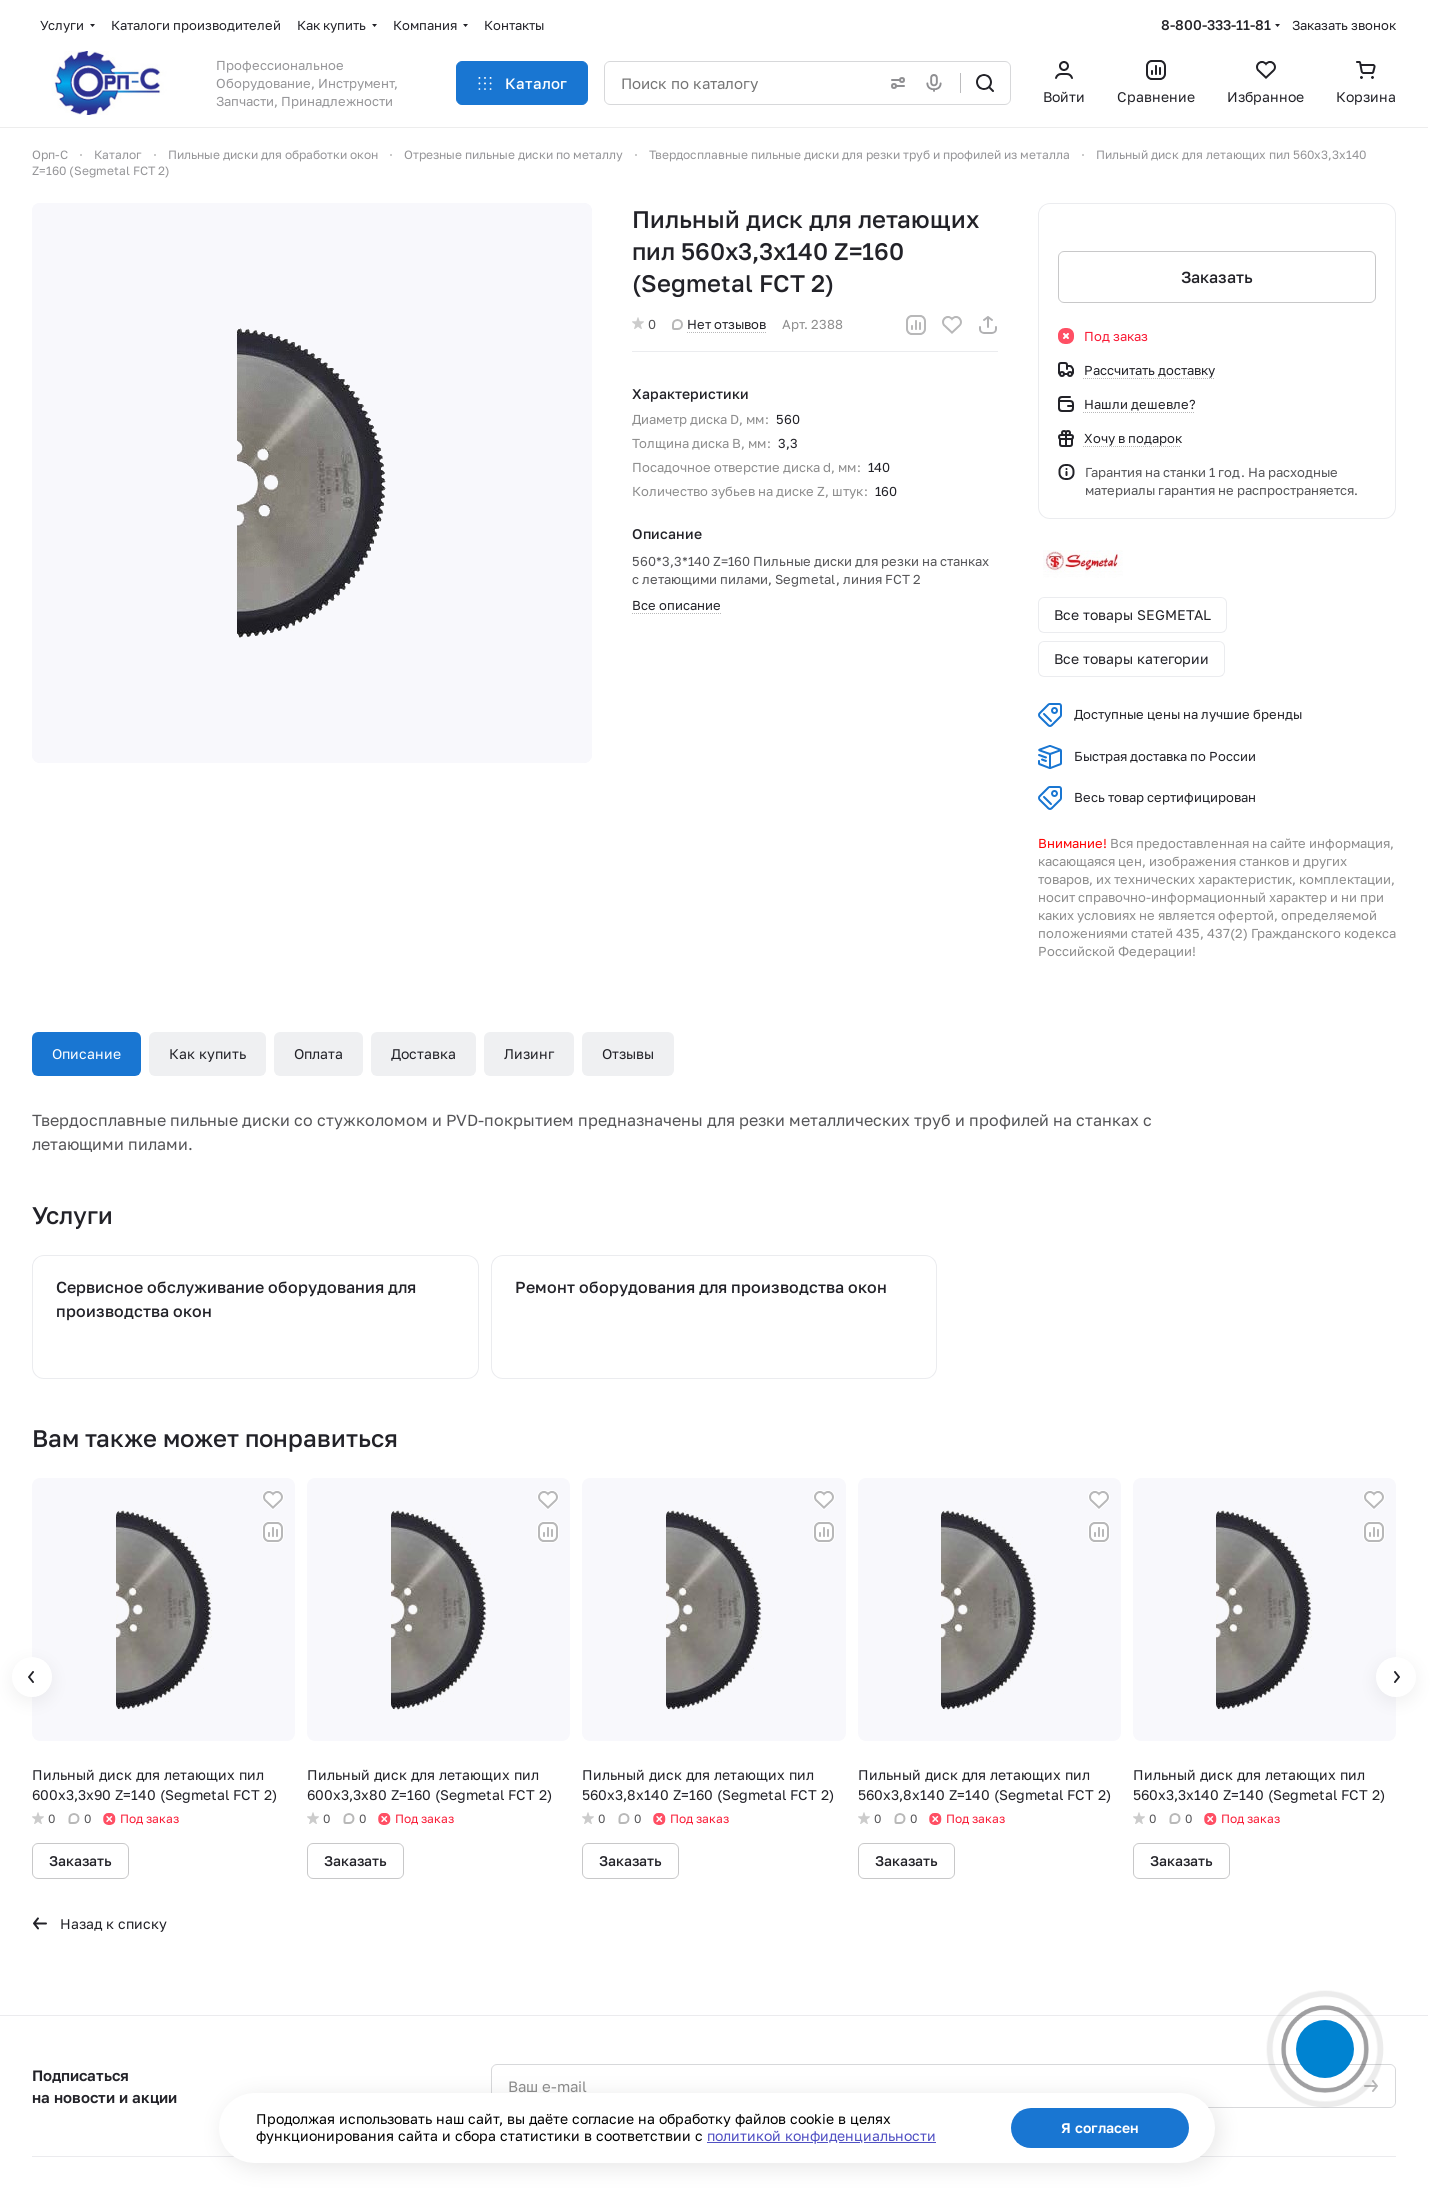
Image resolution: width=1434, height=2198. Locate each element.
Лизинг (529, 1053)
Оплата (318, 1053)
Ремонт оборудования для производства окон (701, 1287)
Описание (86, 1053)
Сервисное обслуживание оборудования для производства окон (236, 1299)
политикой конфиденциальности (821, 2135)
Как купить (207, 1053)
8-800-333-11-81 (1216, 24)
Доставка (423, 1053)
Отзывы (628, 1053)
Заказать (1217, 277)
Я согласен (1100, 2127)
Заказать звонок (1344, 25)
